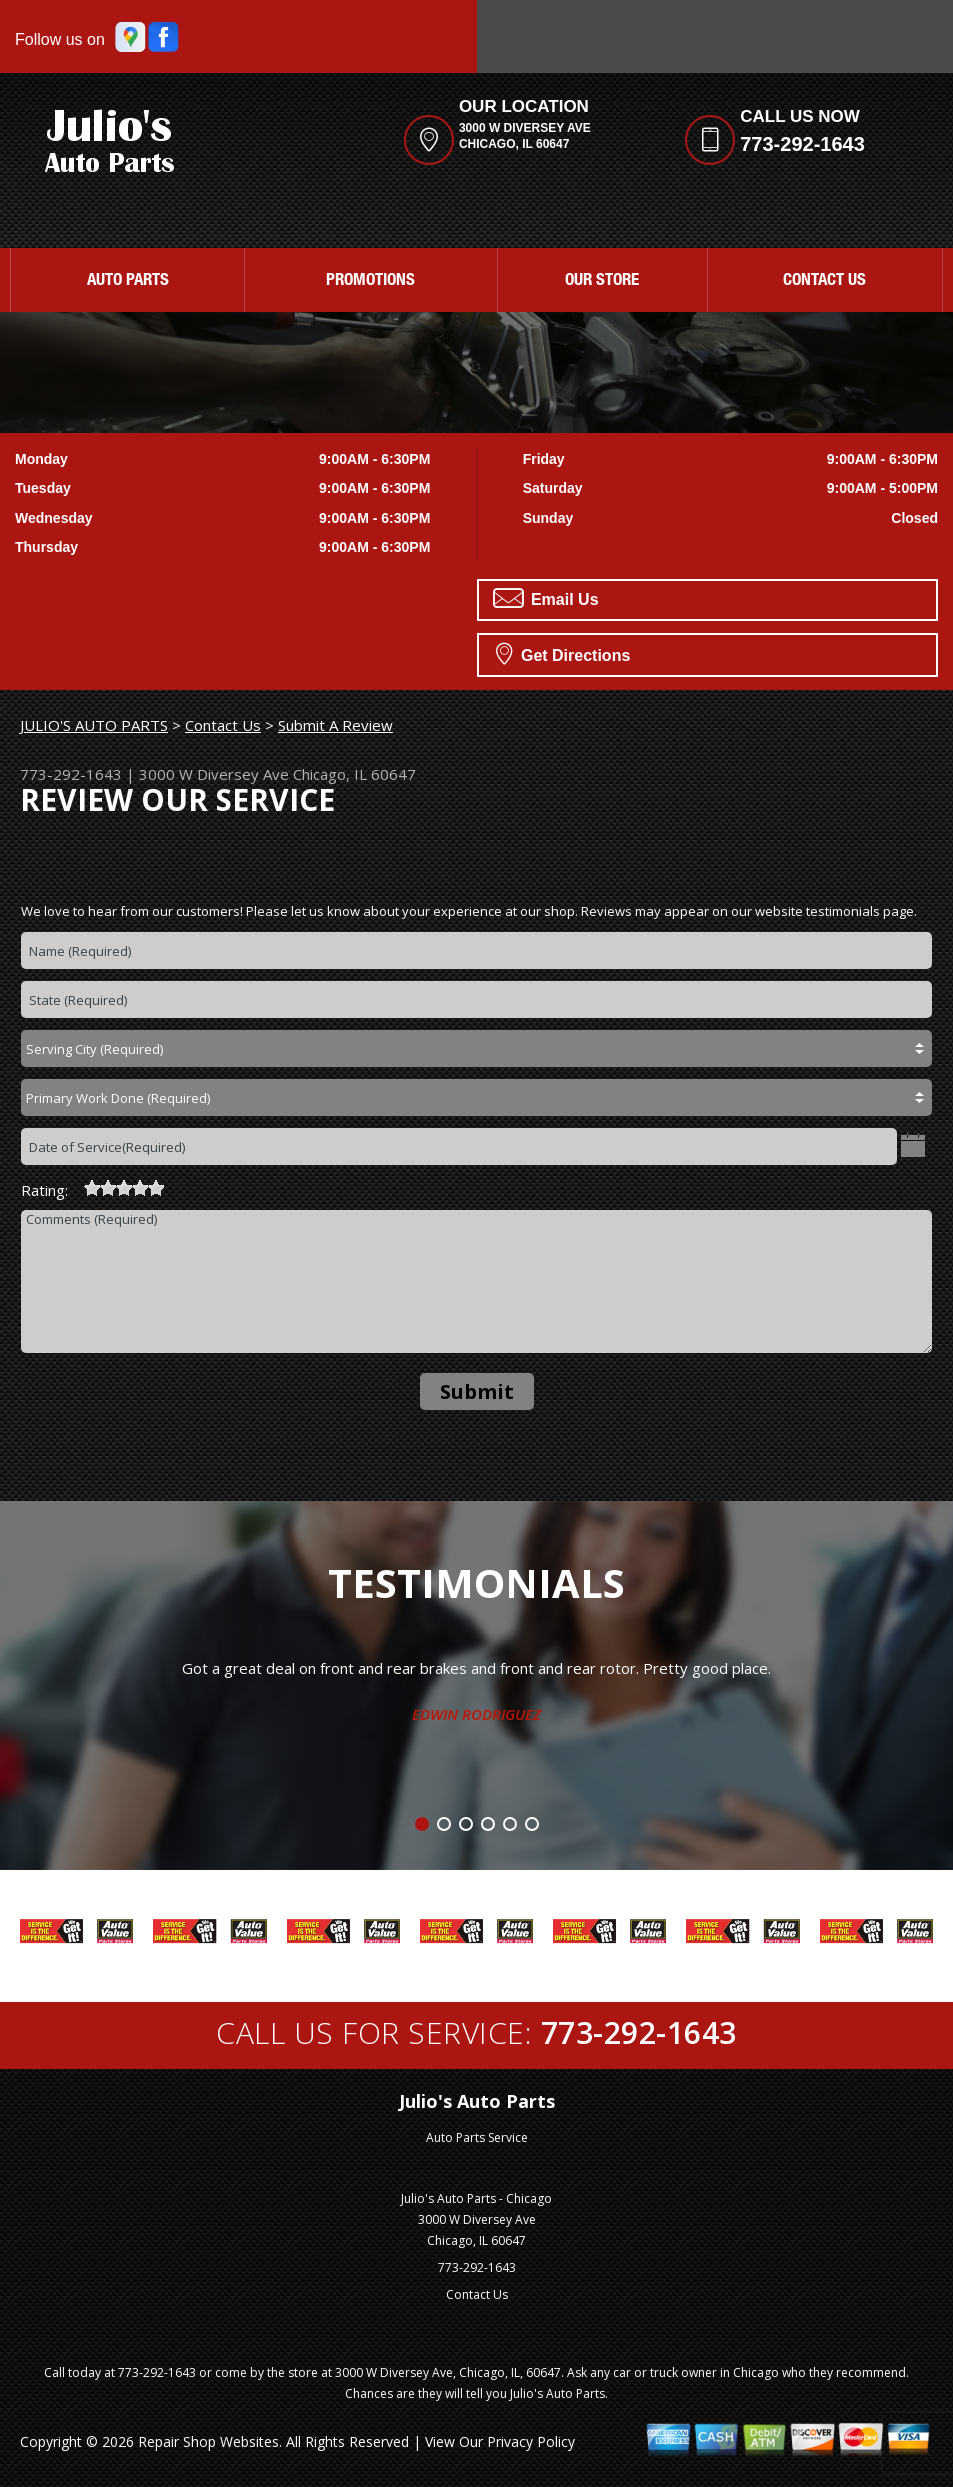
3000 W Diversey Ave (214, 774)
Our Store (602, 281)
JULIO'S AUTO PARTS (94, 725)
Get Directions (563, 653)
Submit (477, 1391)
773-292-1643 (802, 144)
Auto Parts (128, 281)
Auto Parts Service (477, 2137)
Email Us (546, 598)
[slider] (124, 1188)
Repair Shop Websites (208, 2441)
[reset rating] (76, 1185)
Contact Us (824, 281)
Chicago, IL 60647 (354, 774)
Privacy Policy (531, 2441)
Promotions (370, 281)
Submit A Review (335, 725)
